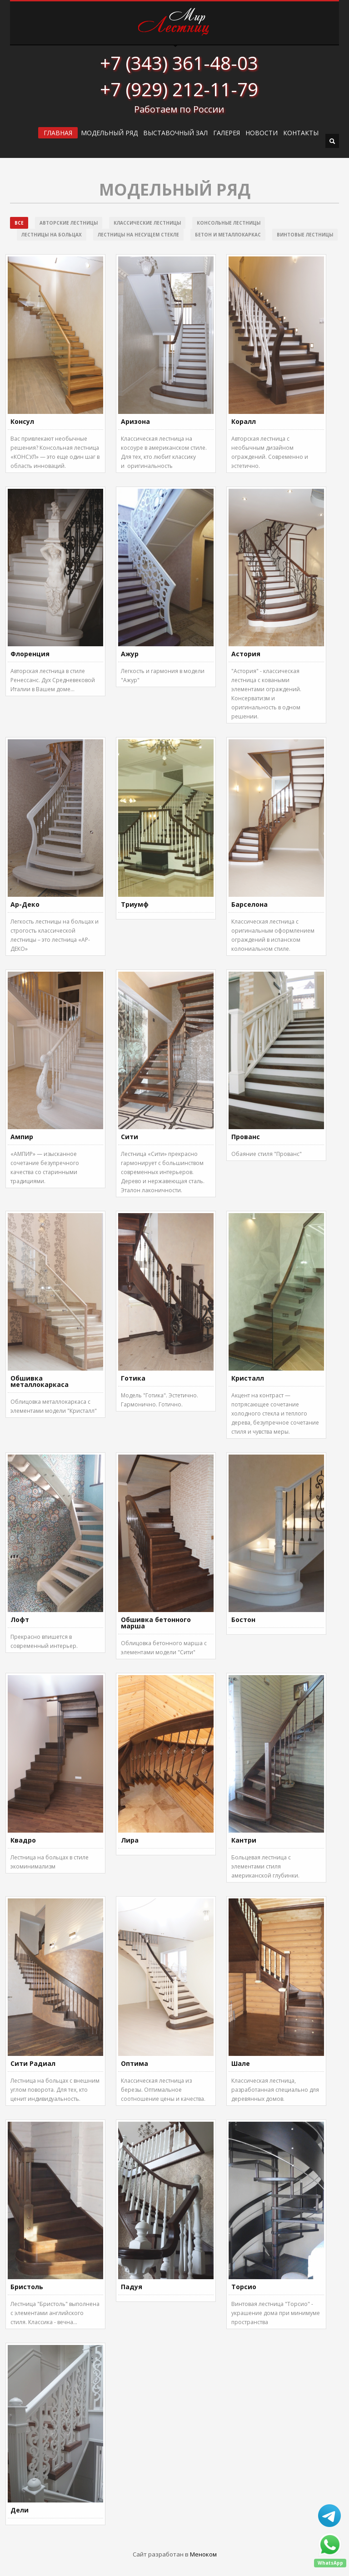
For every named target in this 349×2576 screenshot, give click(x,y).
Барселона (249, 904)
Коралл (243, 421)
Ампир (21, 1136)
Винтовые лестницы (305, 234)
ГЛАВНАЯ (58, 132)
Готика (133, 1378)
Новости (261, 133)
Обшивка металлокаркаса (39, 1381)
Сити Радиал (32, 2063)
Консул (22, 421)
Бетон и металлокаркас (228, 234)
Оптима (134, 2063)
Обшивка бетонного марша (156, 1622)
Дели (19, 2510)
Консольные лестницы (228, 223)
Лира (130, 1840)
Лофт (19, 1619)
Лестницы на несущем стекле (138, 234)
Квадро (23, 1840)
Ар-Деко (25, 904)
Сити (129, 1136)
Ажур (130, 653)
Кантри (243, 1840)
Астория (245, 653)
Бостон (243, 1619)
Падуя (131, 2286)
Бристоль (26, 2286)
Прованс (245, 1136)
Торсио (243, 2286)
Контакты (301, 133)
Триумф (135, 904)
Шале (240, 2063)
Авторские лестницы (69, 223)
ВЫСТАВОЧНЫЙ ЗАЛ (175, 133)
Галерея (226, 133)
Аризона (135, 421)
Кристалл (247, 1378)
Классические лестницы (147, 223)
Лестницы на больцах (51, 234)
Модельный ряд (109, 133)
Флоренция (30, 653)
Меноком (203, 2554)
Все (19, 223)
